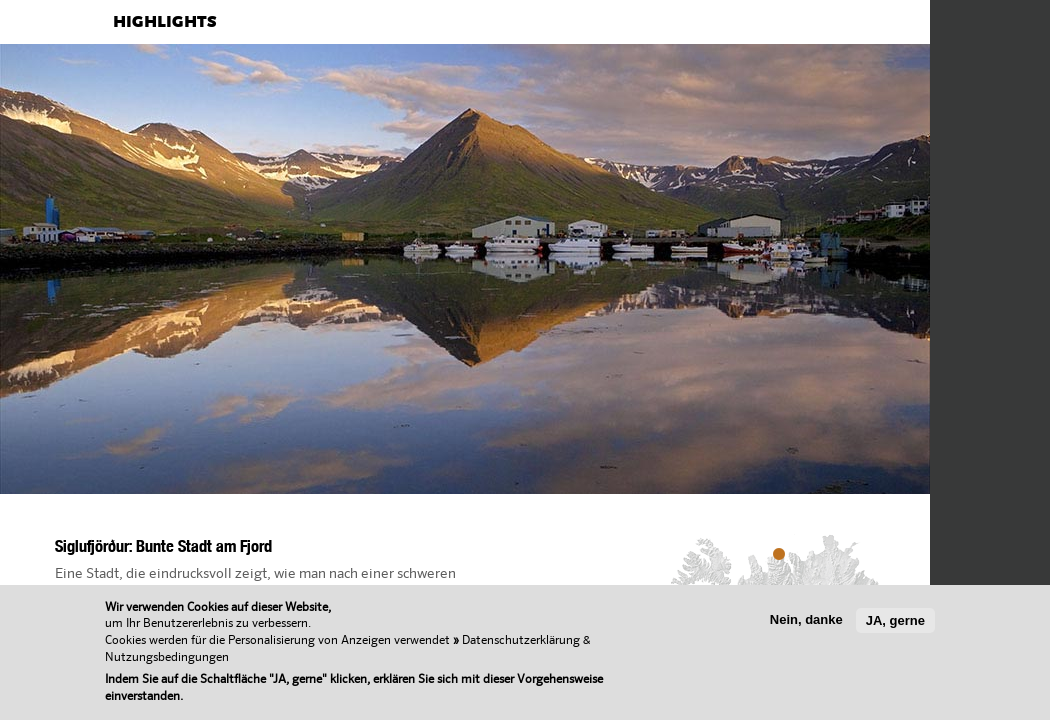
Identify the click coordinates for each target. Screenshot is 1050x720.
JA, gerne (895, 620)
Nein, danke (806, 619)
